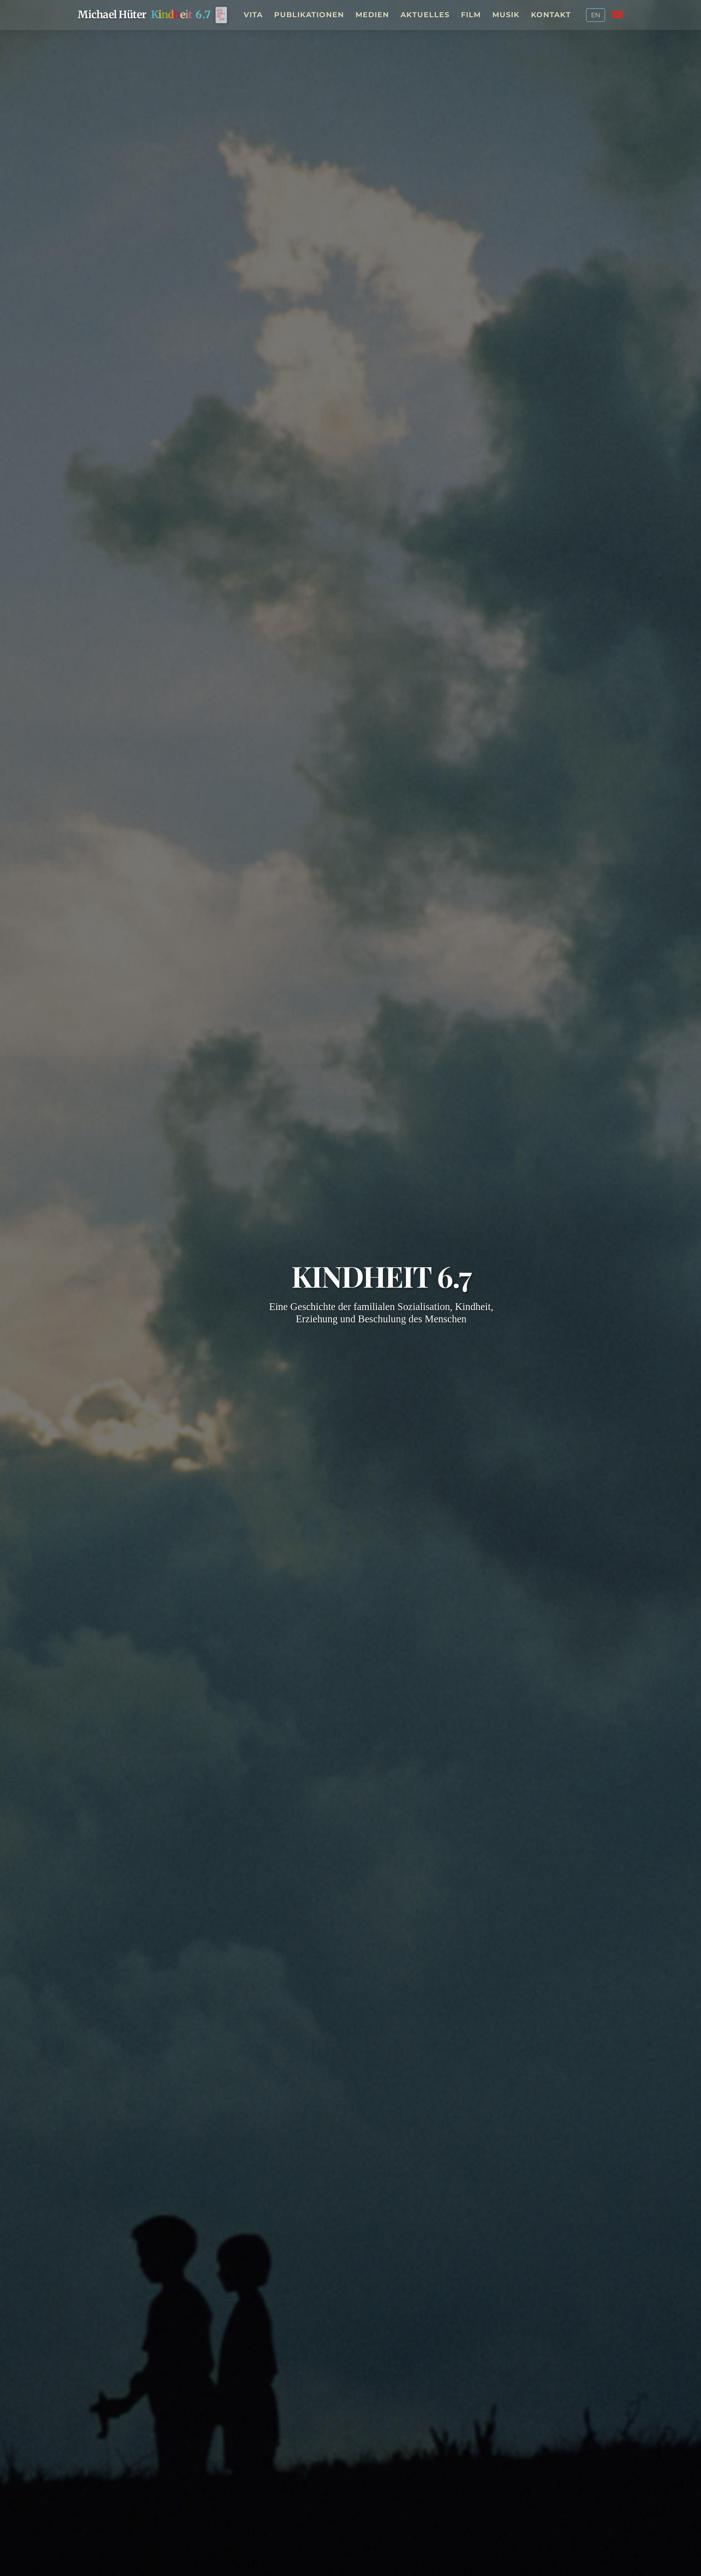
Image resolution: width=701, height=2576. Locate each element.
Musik (506, 14)
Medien (372, 14)
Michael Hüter (112, 14)
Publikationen (309, 14)
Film (471, 14)
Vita (253, 14)
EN (595, 15)
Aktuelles (425, 14)
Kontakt (551, 14)
